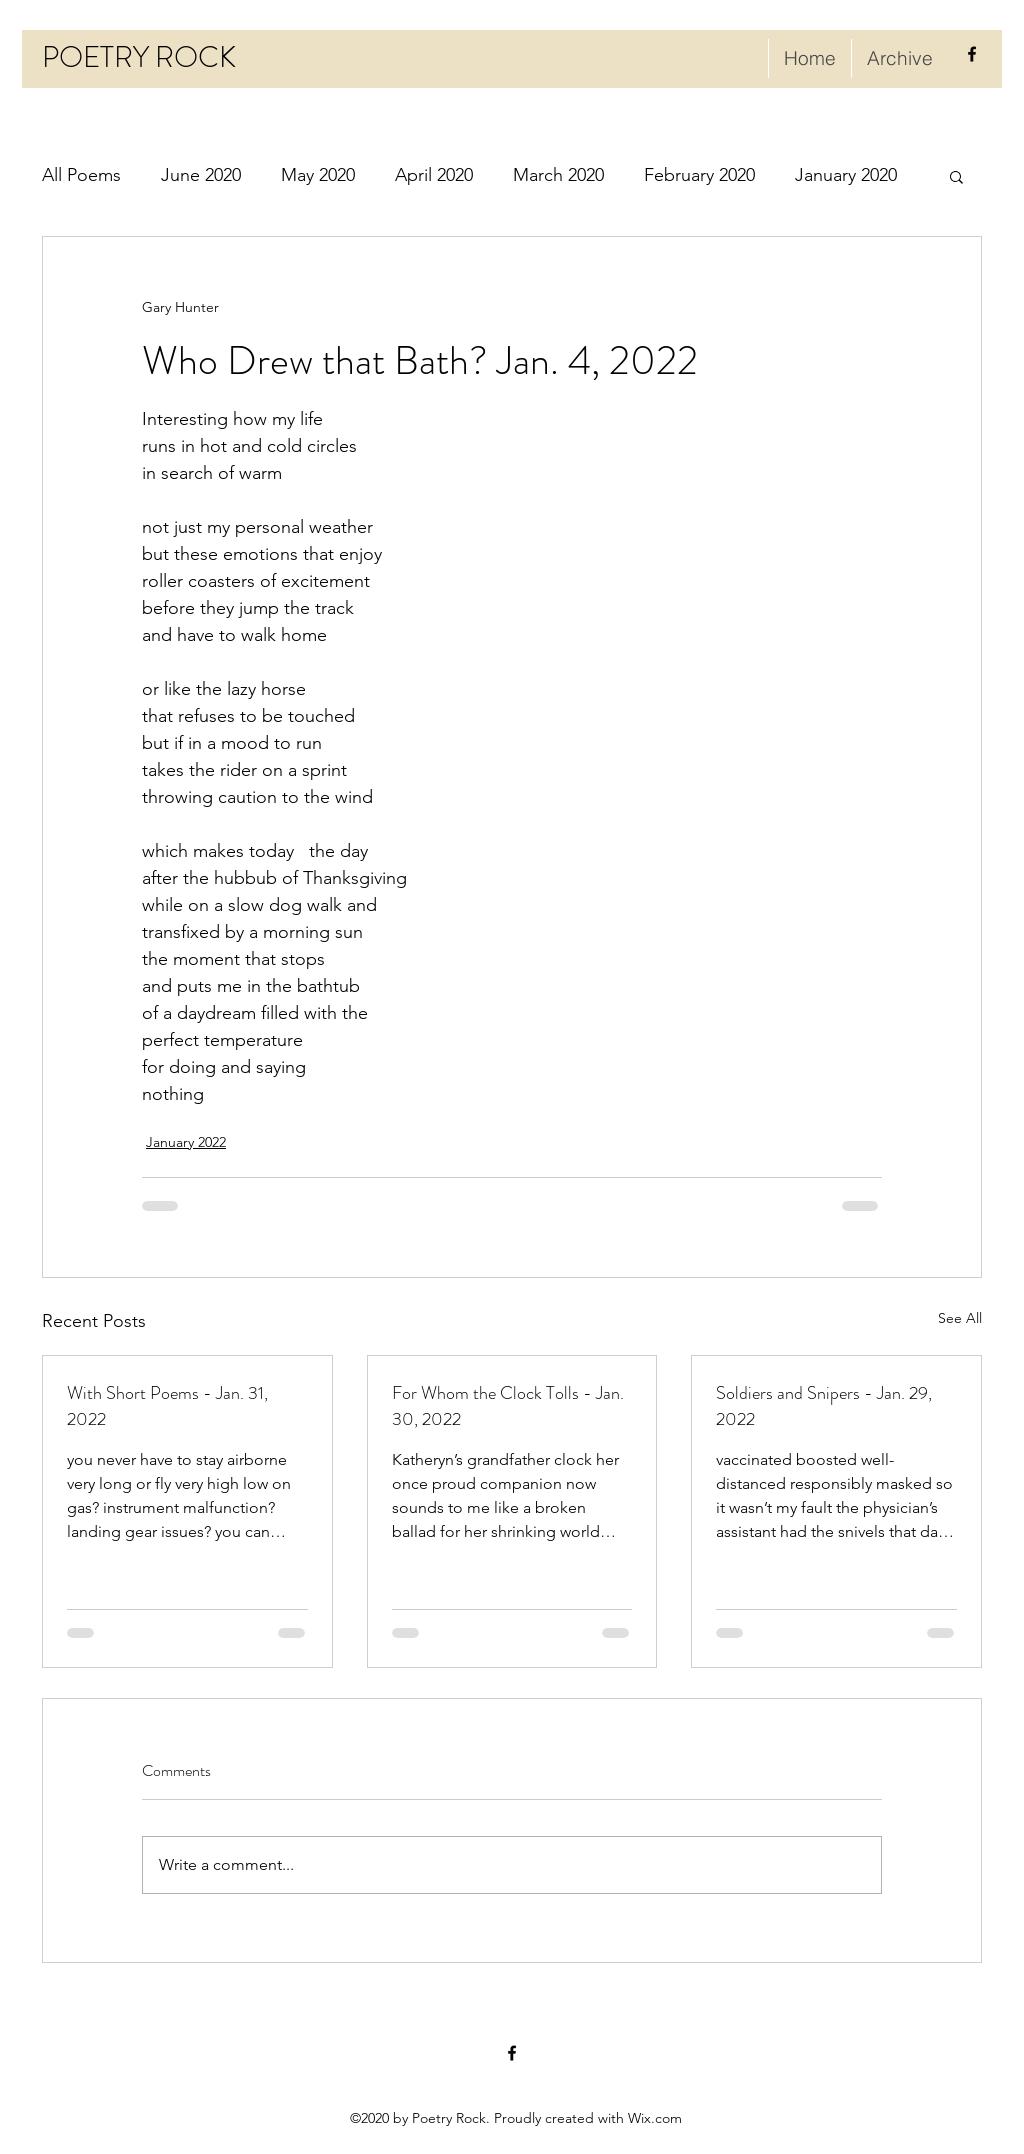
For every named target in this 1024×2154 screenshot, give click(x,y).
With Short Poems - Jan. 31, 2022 (167, 1406)
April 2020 (434, 175)
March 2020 (558, 175)
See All (960, 1318)
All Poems (81, 175)
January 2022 (186, 1142)
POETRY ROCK (139, 57)
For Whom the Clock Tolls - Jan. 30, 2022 (508, 1406)
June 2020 (201, 175)
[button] (956, 176)
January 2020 (846, 175)
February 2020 (699, 175)
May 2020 (318, 175)
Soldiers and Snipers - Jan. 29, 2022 (824, 1406)
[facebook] (972, 54)
